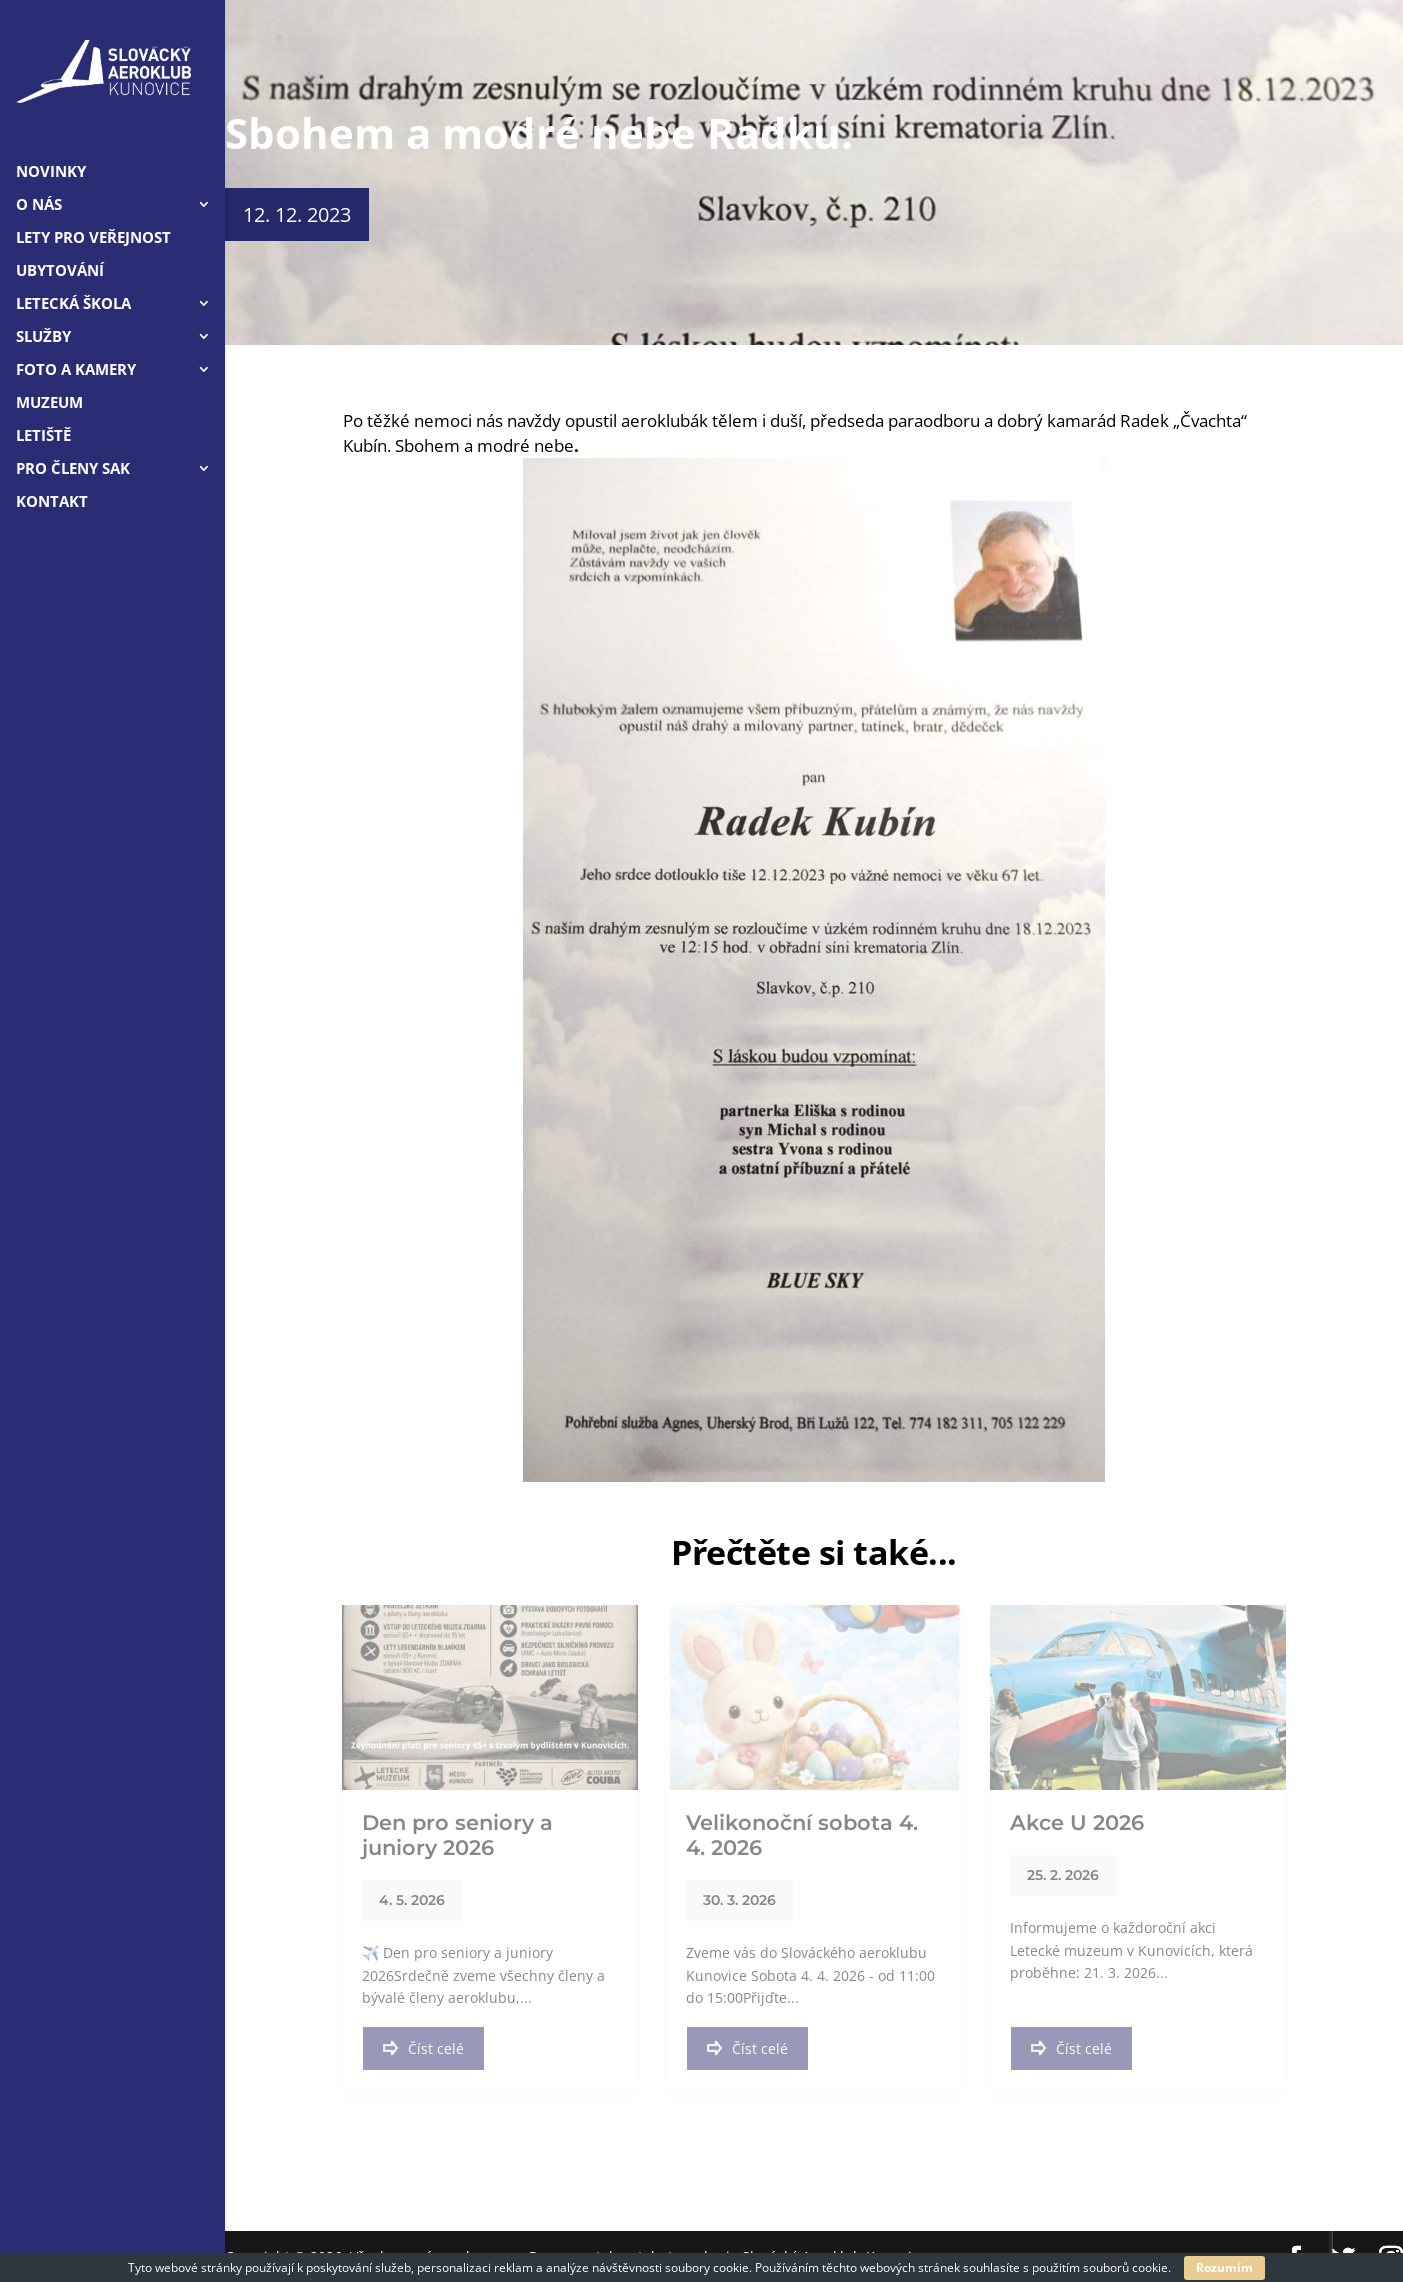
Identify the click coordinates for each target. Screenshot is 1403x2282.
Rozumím (1224, 2267)
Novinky (51, 172)
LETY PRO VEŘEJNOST (93, 238)
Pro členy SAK (73, 469)
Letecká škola (73, 304)
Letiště (43, 436)
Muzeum (49, 403)
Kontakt (52, 502)
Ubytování (60, 271)
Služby (43, 337)
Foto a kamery (76, 370)
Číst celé (423, 2048)
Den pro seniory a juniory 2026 (457, 1835)
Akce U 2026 (1077, 1822)
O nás (39, 205)
